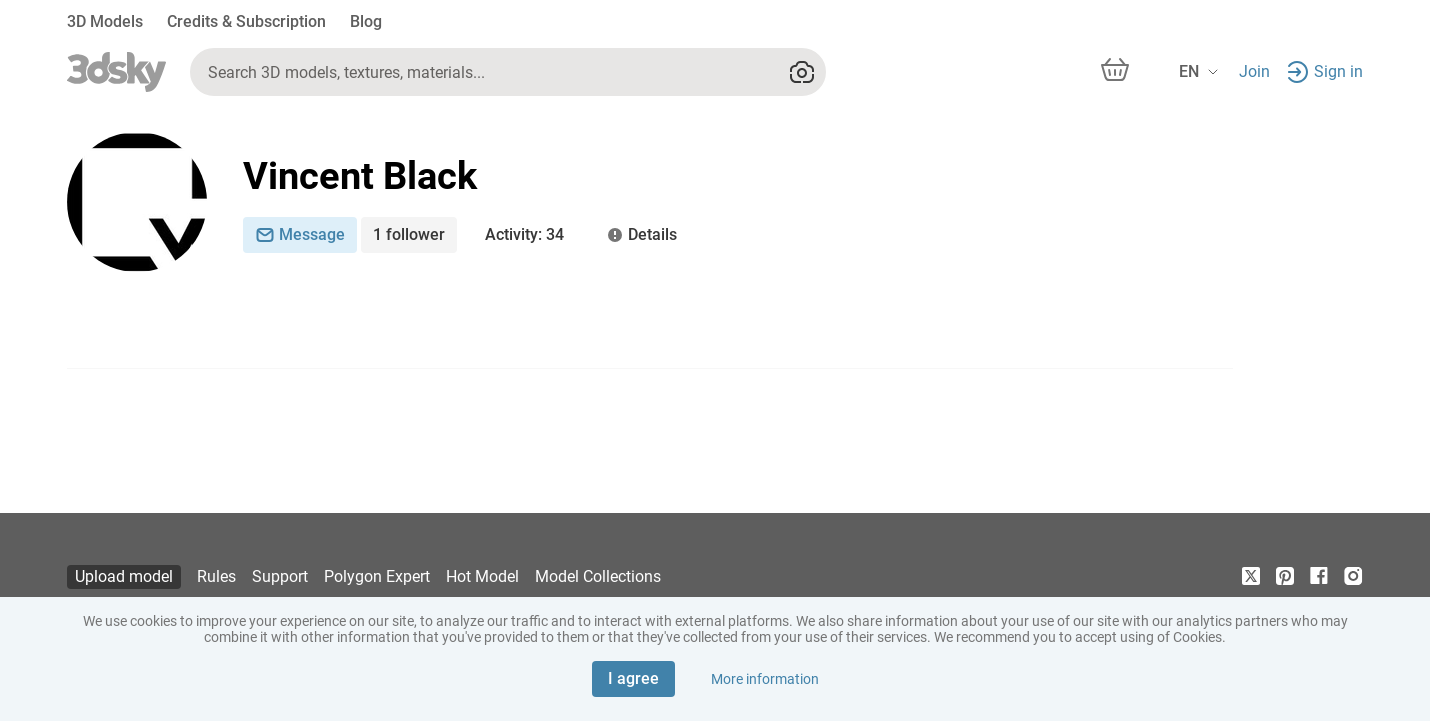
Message (300, 234)
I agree (633, 678)
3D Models (105, 21)
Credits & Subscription (246, 21)
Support (280, 576)
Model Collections (598, 576)
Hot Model (482, 576)
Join (1254, 71)
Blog (366, 21)
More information (765, 679)
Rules (216, 576)
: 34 (524, 235)
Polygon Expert (377, 576)
